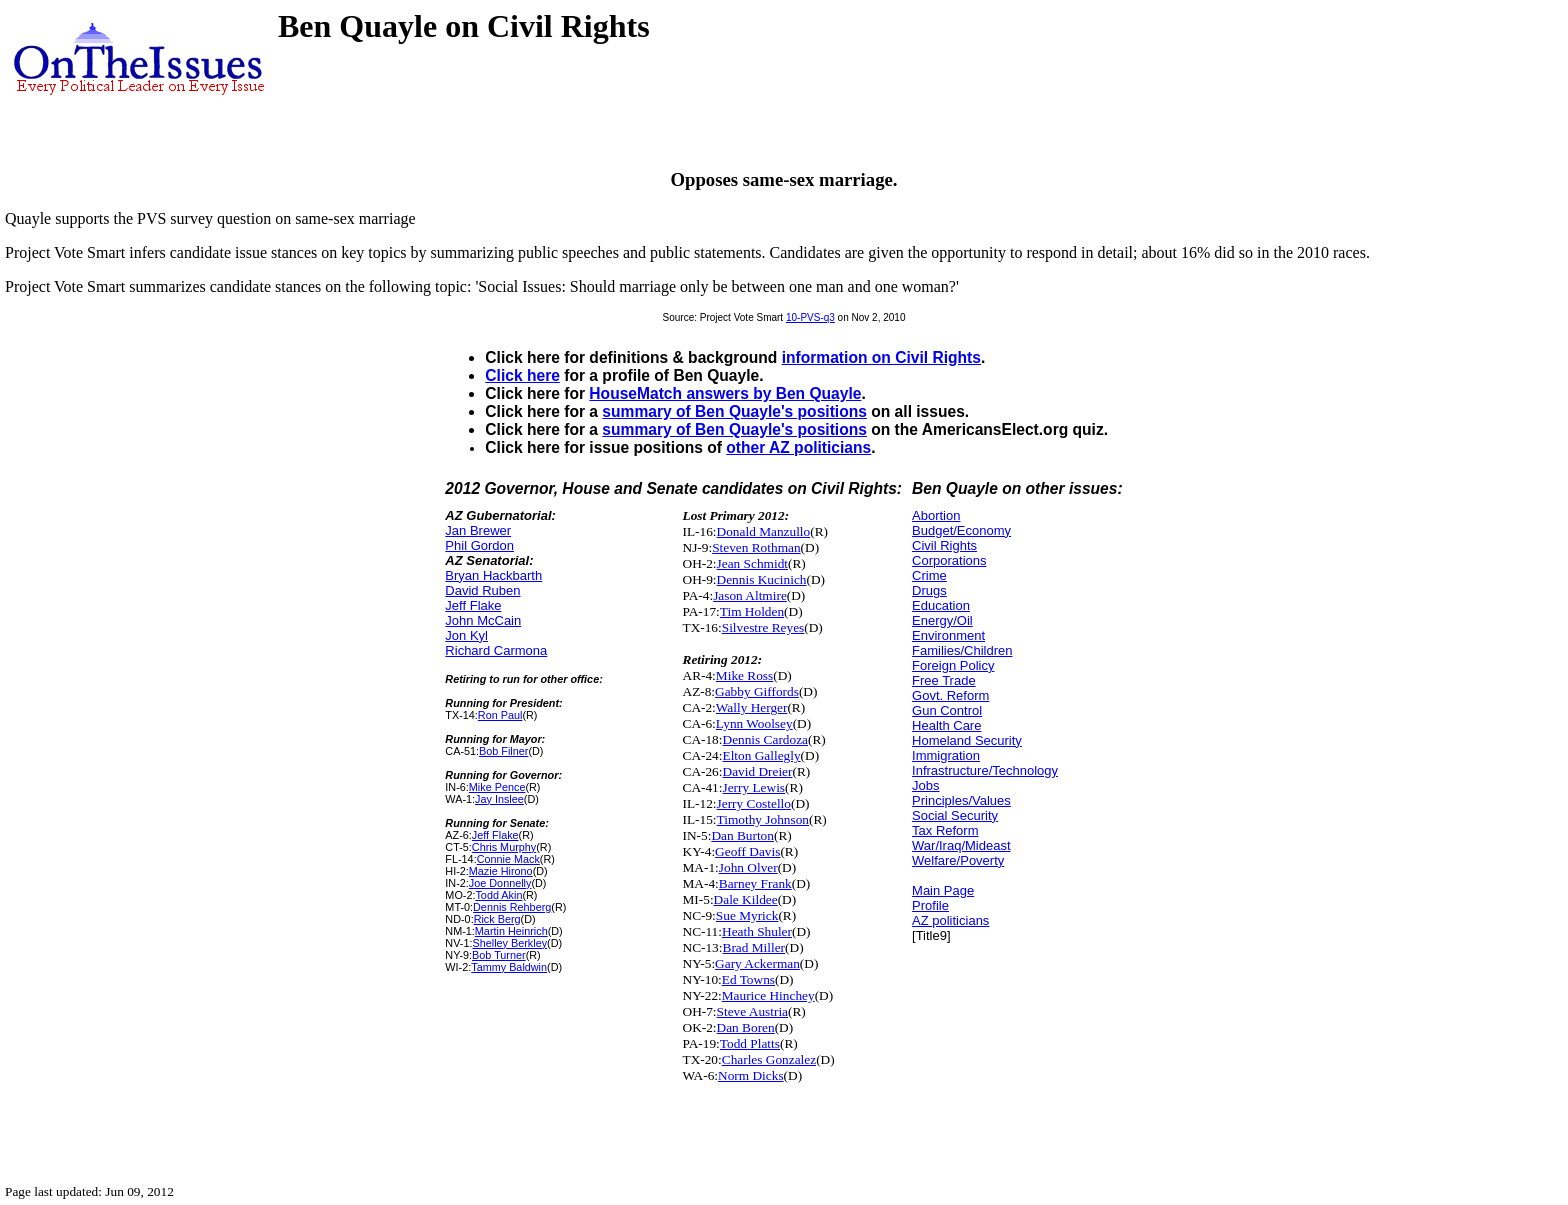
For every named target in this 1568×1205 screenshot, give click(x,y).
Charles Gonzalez (769, 1059)
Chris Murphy (504, 847)
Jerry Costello (754, 803)
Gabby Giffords (757, 691)
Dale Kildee (746, 899)
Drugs (929, 590)
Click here (522, 375)
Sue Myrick (747, 915)
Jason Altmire (750, 595)
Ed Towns (748, 979)
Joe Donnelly (500, 883)
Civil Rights (944, 545)
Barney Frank (755, 883)
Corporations (949, 560)
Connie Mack (508, 859)
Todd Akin (498, 895)
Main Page (943, 890)
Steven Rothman (756, 547)
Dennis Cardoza (766, 739)
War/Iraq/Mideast (961, 845)
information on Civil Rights (881, 357)
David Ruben (482, 590)
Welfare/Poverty (958, 860)
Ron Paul (500, 715)
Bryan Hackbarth (493, 575)
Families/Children (962, 650)
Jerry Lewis (754, 787)
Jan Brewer (478, 530)
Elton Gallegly (762, 755)
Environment (948, 635)
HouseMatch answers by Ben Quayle (725, 393)
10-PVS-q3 (810, 317)
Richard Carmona (496, 650)
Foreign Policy (953, 665)
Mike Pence (497, 787)
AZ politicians (950, 920)
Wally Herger (752, 707)
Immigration (946, 755)
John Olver (748, 867)
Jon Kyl (466, 635)
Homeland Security (967, 740)
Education (941, 605)
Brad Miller (754, 947)
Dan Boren (746, 1027)
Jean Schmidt (752, 563)
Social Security (955, 815)
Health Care (946, 725)
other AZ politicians (798, 447)
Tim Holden (752, 611)
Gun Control (947, 710)
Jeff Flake (473, 605)
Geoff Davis (747, 851)
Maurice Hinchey (768, 995)
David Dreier (758, 771)
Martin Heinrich (511, 931)
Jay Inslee (499, 799)
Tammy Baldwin (509, 967)
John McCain (483, 620)
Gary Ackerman (757, 963)
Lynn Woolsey (754, 723)
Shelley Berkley (509, 943)
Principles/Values (961, 800)
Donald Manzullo (764, 531)
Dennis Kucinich (762, 579)
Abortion (936, 515)
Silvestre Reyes (763, 627)
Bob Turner (499, 955)
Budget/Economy (961, 530)
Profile (930, 905)
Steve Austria (752, 1011)
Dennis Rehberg (512, 907)
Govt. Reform (950, 695)
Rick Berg (497, 919)
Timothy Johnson (763, 819)
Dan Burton (742, 835)
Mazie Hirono (501, 871)
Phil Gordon (479, 545)
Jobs (925, 785)
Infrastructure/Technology (985, 770)
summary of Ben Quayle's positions (734, 411)
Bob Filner (503, 751)
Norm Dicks (751, 1075)
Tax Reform (945, 830)
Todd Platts (750, 1043)
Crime (929, 575)
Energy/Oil (942, 620)
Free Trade (944, 680)
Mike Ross (744, 675)
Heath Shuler (757, 931)
